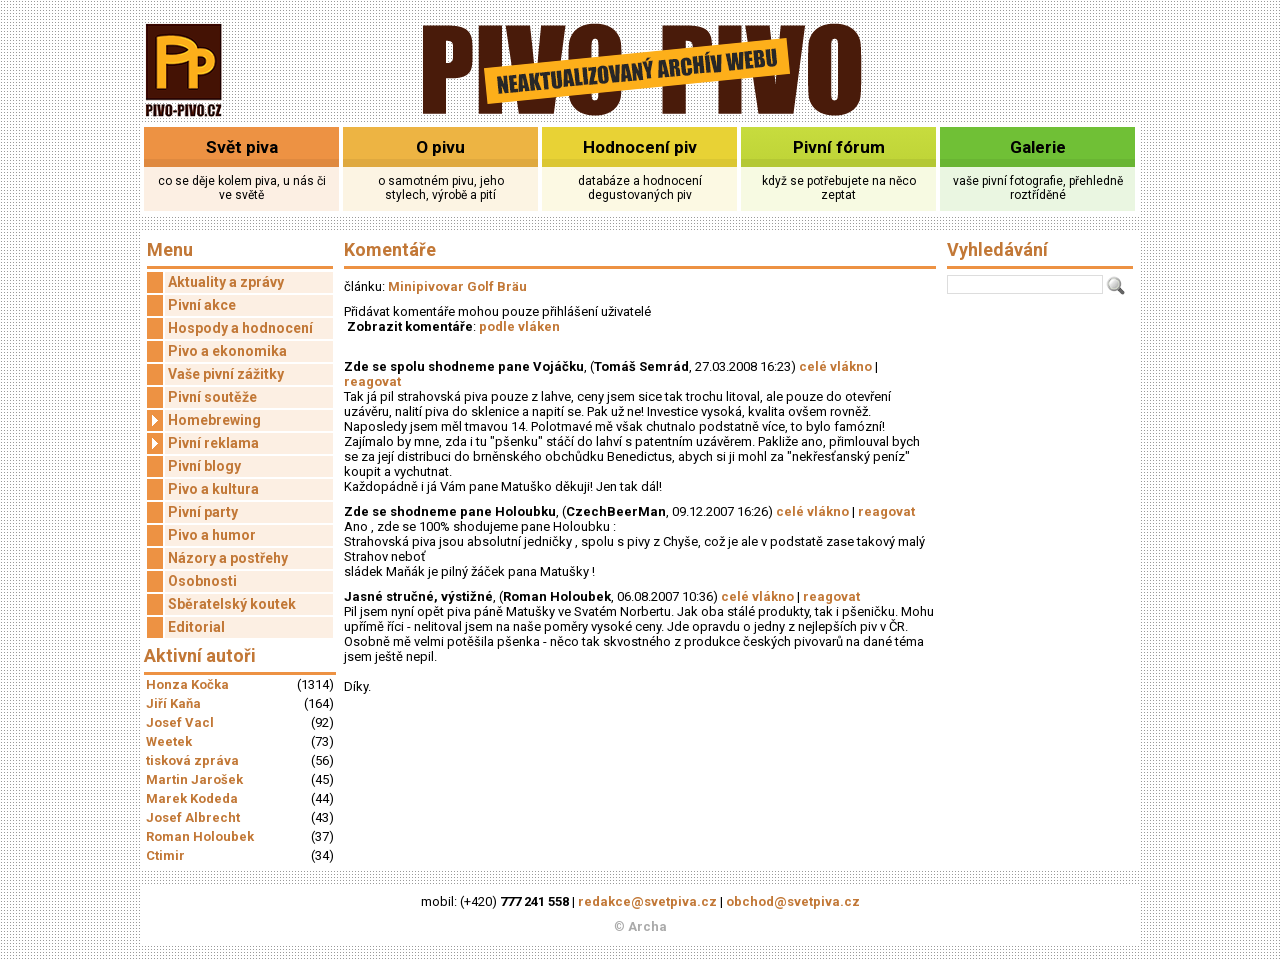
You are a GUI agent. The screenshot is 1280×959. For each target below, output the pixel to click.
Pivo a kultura (213, 489)
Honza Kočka (187, 684)
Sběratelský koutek (232, 604)
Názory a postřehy (228, 558)
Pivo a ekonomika (227, 351)
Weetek (169, 741)
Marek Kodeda (192, 798)
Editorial (196, 627)
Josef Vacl (180, 722)
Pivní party (203, 512)
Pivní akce (202, 305)
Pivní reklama (203, 443)
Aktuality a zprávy (226, 282)
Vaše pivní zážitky (226, 374)
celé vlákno (835, 366)
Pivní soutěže (212, 397)
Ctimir (165, 855)
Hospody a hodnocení (240, 328)
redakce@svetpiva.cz (647, 901)
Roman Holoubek (200, 836)
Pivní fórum (839, 147)
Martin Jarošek (194, 779)
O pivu (440, 147)
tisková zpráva (192, 760)
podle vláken (519, 326)
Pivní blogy (204, 466)
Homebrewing (204, 420)
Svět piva (242, 147)
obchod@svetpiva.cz (793, 901)
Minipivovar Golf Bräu (457, 286)
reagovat (372, 381)
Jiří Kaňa (173, 703)
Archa (647, 926)
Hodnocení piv (640, 147)
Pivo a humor (212, 535)
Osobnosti (202, 581)
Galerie (1038, 147)
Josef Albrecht (193, 817)
